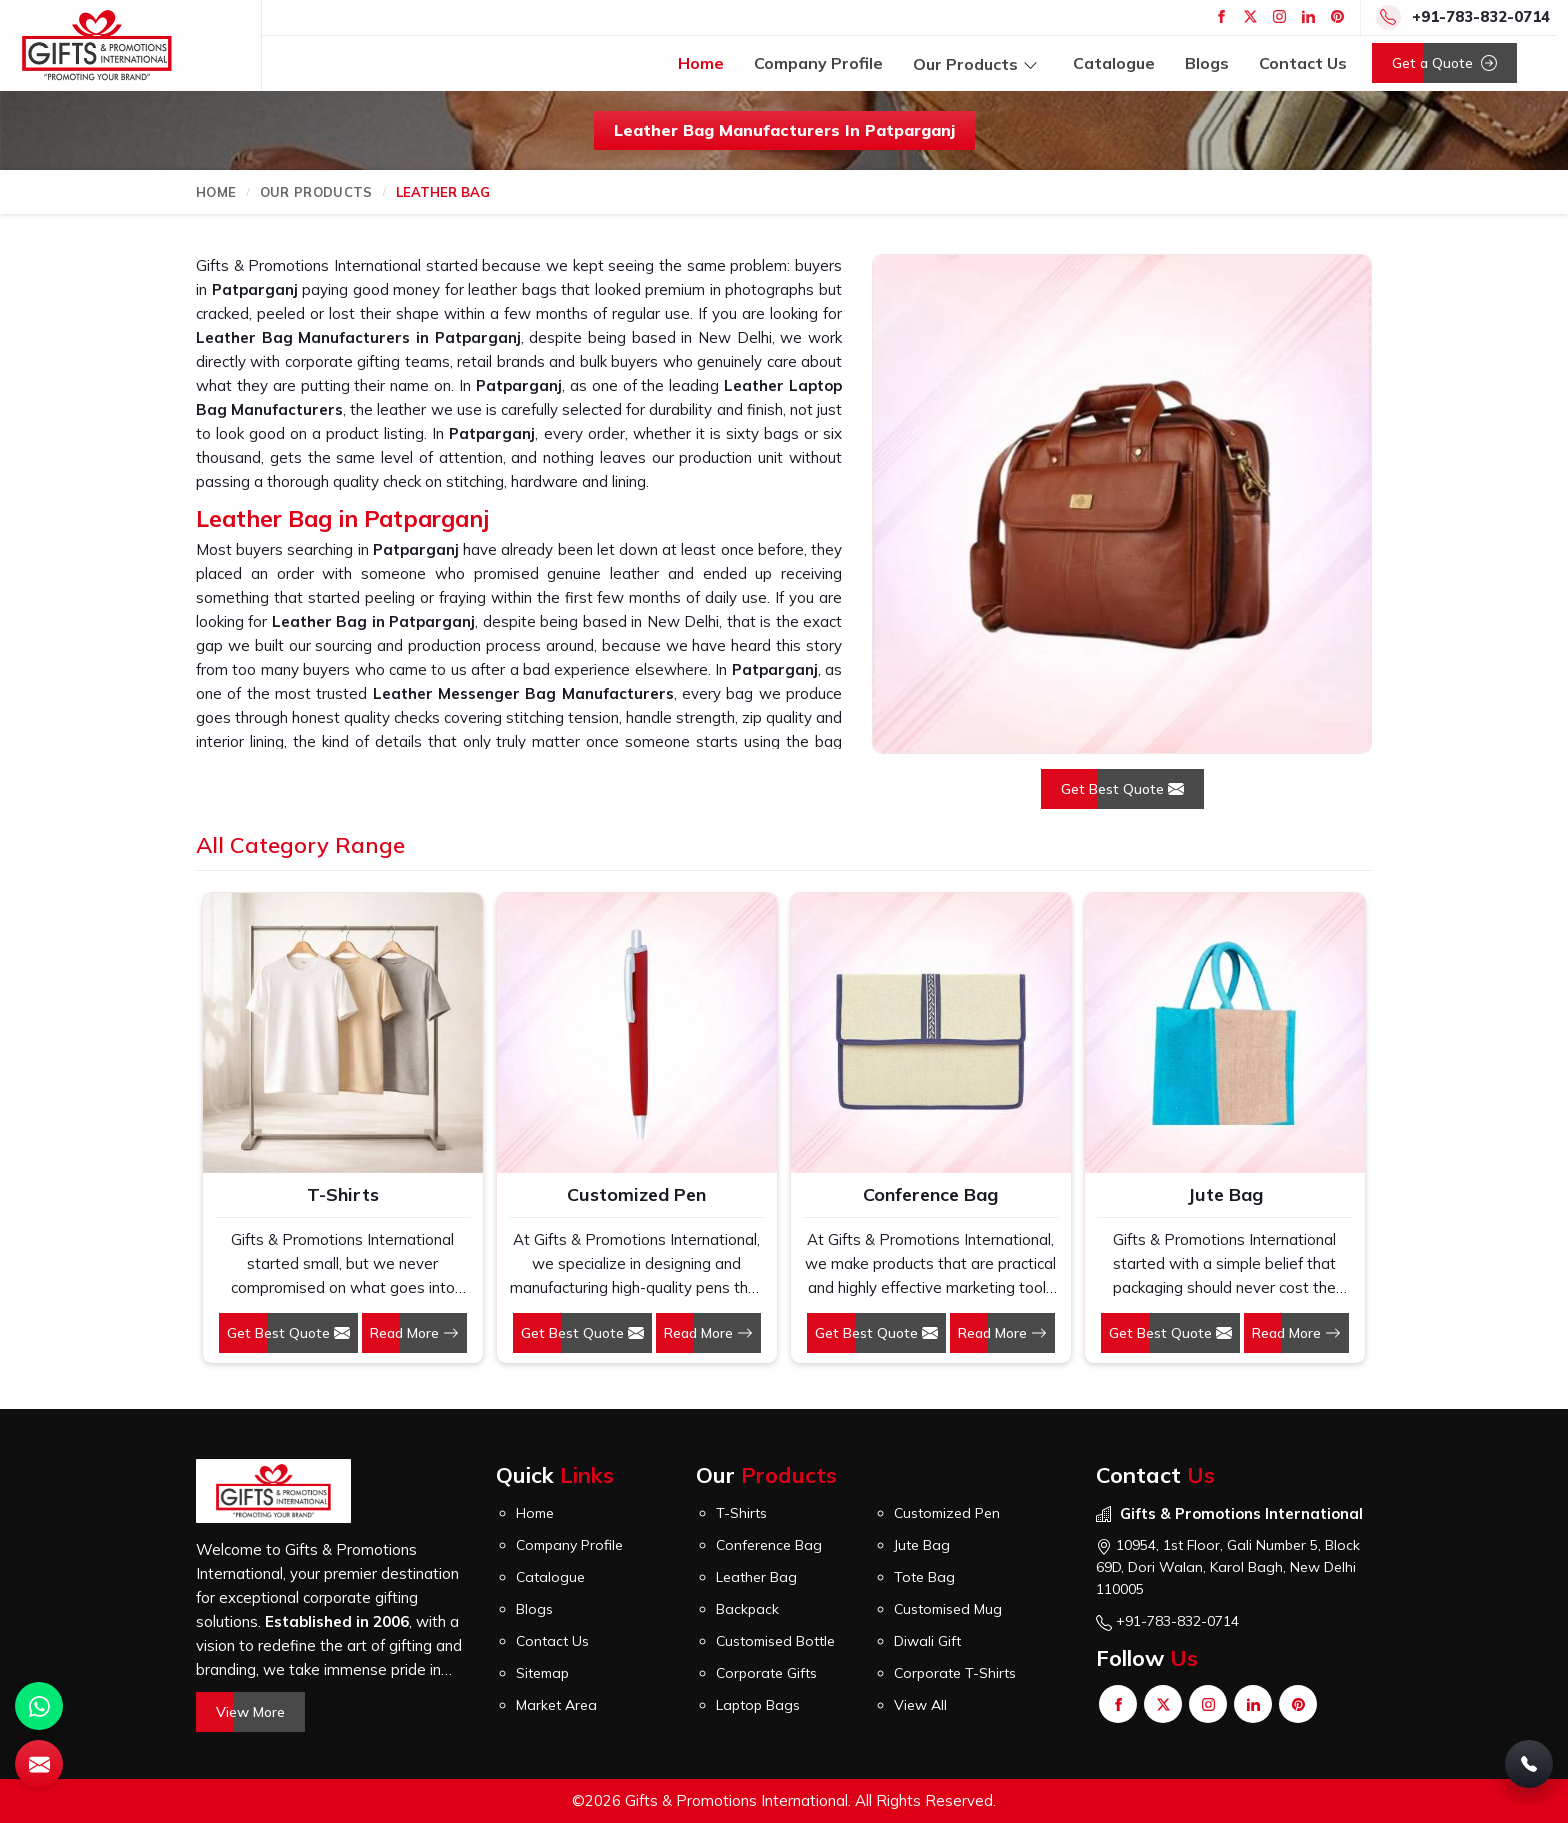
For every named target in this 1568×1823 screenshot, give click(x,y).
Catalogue (1114, 63)
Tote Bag (924, 1577)
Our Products (978, 63)
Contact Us (1303, 63)
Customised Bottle (775, 1641)
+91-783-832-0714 (1481, 16)
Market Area (556, 1705)
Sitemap (542, 1673)
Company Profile (818, 63)
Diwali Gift (927, 1641)
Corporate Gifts (766, 1673)
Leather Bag (756, 1577)
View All (920, 1705)
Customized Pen (636, 1194)
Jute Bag (1225, 1194)
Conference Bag (930, 1194)
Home (701, 63)
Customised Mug (948, 1609)
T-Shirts (343, 1194)
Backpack (747, 1609)
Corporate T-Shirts (955, 1673)
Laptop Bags (758, 1705)
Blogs (1207, 63)
